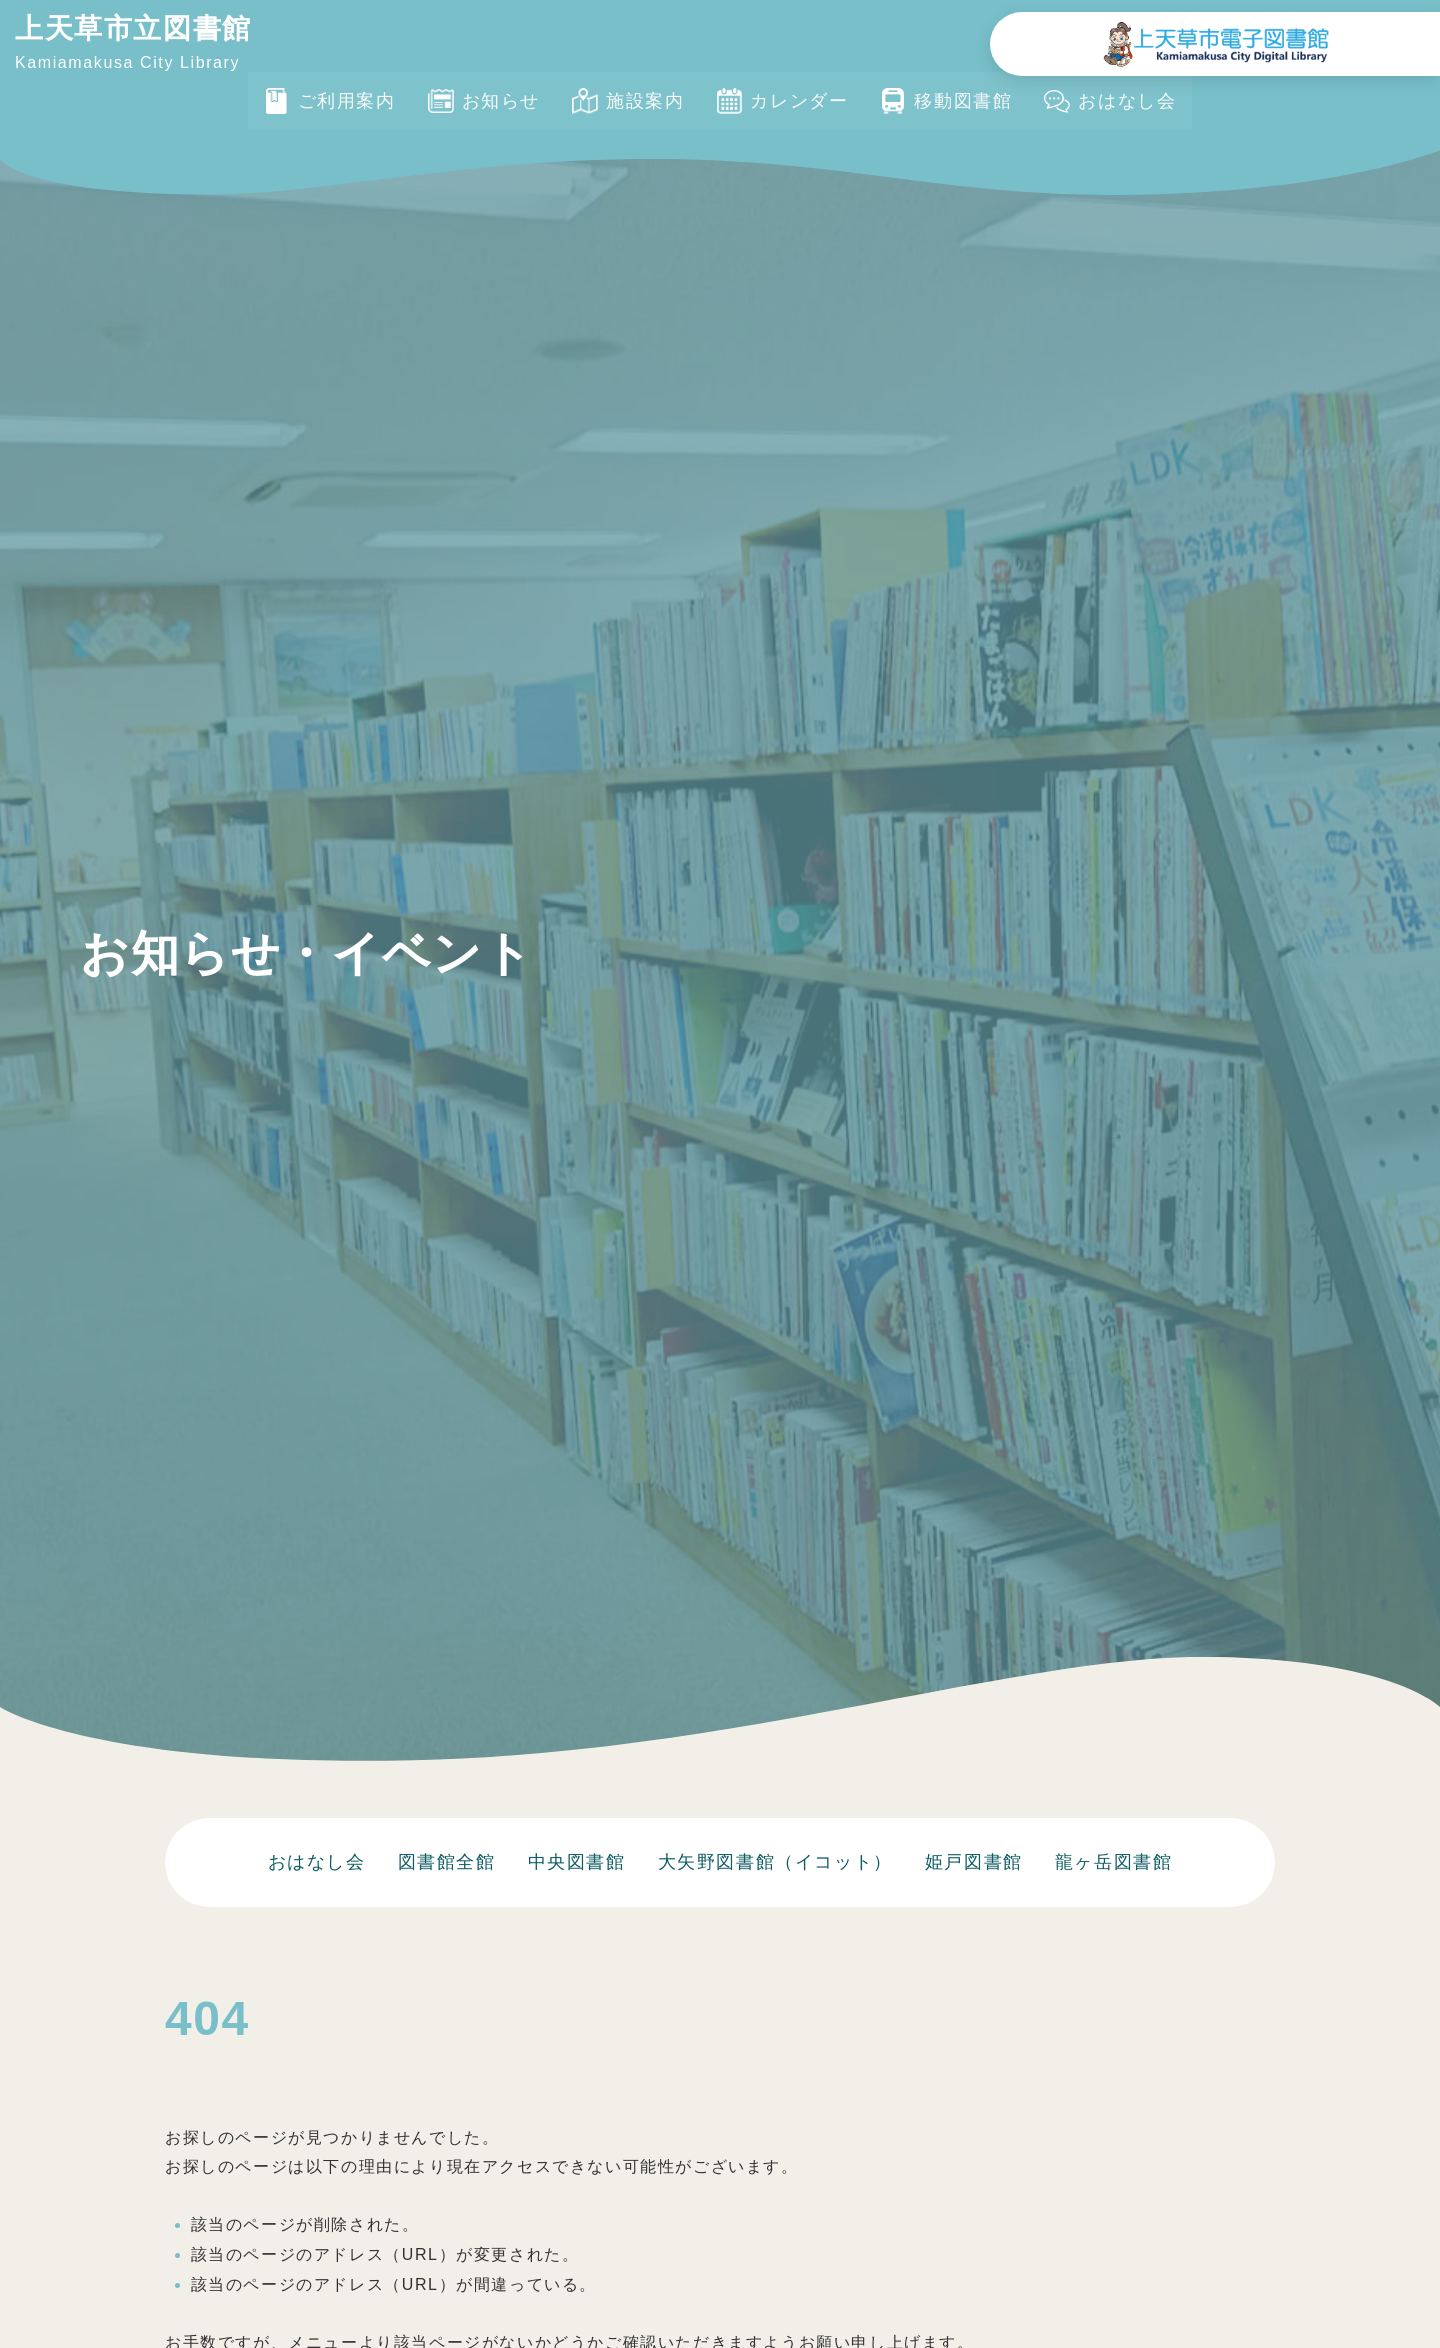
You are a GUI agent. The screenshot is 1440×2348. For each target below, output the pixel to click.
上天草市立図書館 (133, 28)
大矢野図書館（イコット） (775, 1862)
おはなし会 (317, 1862)
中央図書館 (577, 1862)
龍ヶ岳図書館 (1114, 1862)
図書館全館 (447, 1862)
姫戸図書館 (974, 1862)
